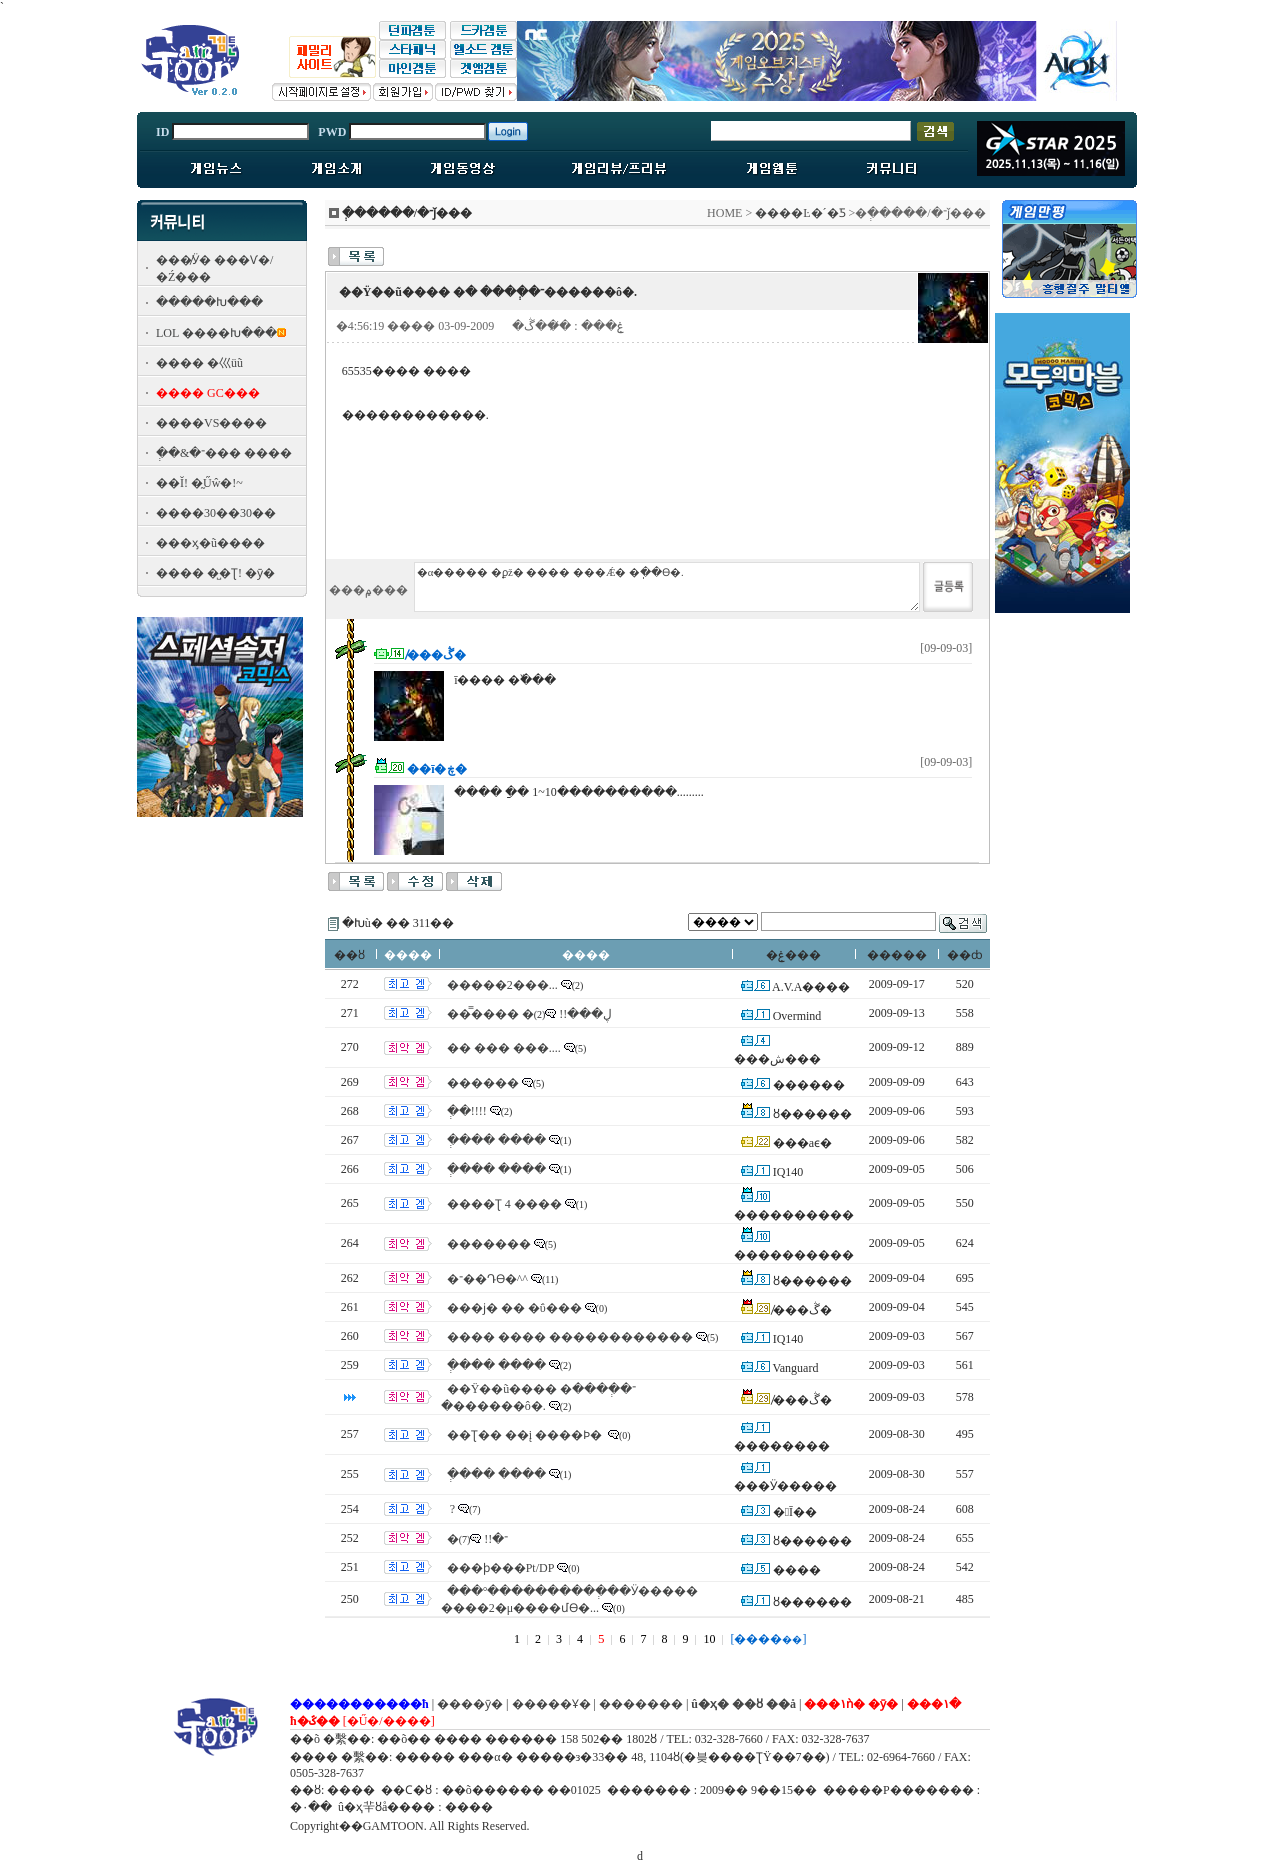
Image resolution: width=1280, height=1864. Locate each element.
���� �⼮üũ (199, 363)
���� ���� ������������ (570, 1337)
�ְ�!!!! (467, 1111)
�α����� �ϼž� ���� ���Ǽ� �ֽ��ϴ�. (667, 587)
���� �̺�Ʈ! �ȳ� (215, 573)
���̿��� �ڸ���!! (530, 1014)
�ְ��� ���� (496, 1140)
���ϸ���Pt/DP (500, 1568)
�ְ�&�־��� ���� (224, 453)
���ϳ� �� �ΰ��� (514, 1308)
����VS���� (211, 423)
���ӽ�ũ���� (210, 543)
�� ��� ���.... (504, 1048)
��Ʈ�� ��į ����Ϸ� (526, 1435)
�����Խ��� (209, 302)
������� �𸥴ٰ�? (451, 1509)
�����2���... (502, 985)
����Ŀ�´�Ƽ (800, 213)
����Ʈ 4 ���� (504, 1204)
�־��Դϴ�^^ (487, 1279)
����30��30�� (216, 513)
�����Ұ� (551, 1704)
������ (483, 1083)
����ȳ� (470, 1704)
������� (489, 1244)
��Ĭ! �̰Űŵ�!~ (199, 483)
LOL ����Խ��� (216, 333)
